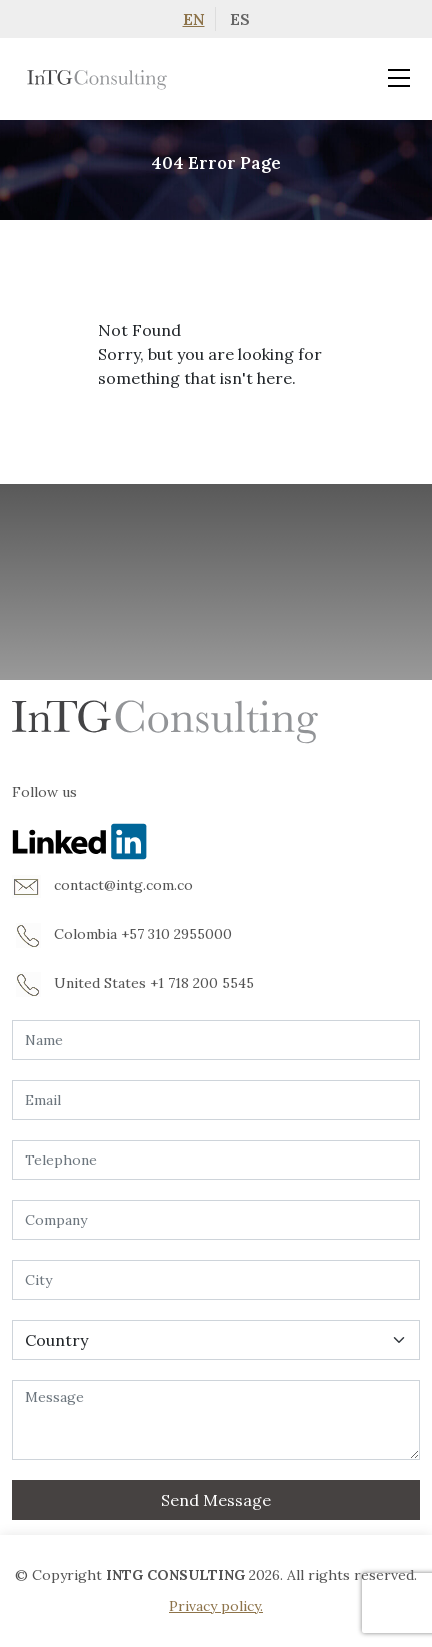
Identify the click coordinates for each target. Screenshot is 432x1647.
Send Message (216, 1500)
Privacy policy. (216, 1606)
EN (194, 19)
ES (240, 19)
